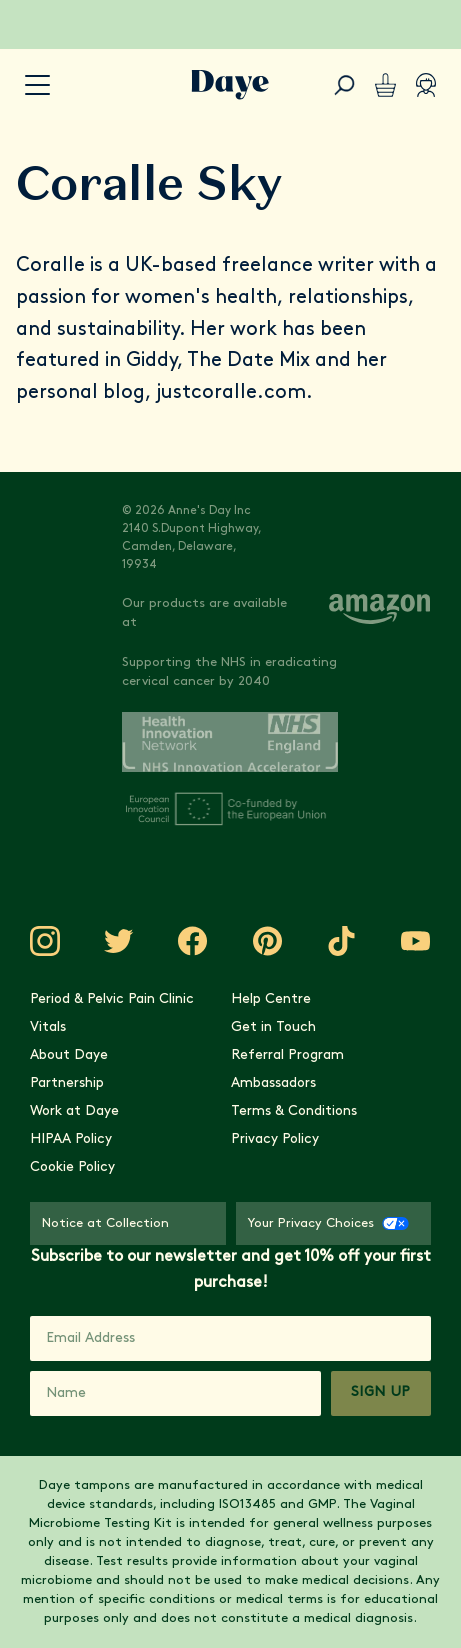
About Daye (69, 1055)
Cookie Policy (72, 1167)
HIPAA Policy (71, 1139)
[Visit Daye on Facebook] (193, 941)
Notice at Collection (105, 1223)
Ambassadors (273, 1083)
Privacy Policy (275, 1139)
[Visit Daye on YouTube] (416, 941)
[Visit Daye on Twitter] (119, 941)
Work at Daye (74, 1111)
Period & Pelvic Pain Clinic (112, 999)
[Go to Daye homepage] (230, 85)
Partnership (67, 1083)
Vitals (48, 1027)
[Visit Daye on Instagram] (45, 941)
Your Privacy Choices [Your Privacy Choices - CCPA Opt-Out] (328, 1223)
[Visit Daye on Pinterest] (268, 941)
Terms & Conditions (294, 1111)
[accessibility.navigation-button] (37, 85)
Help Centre (271, 999)
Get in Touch (273, 1027)
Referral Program (287, 1055)
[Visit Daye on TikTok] (342, 941)
